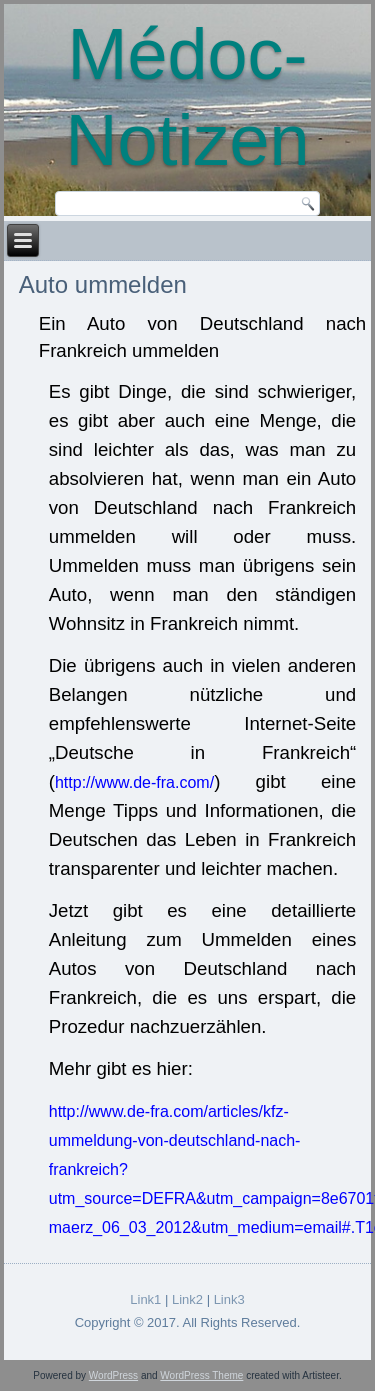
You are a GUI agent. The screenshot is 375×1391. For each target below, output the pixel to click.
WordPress (113, 1375)
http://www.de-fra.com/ (134, 782)
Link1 (145, 1299)
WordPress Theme (201, 1375)
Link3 (229, 1299)
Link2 (187, 1299)
